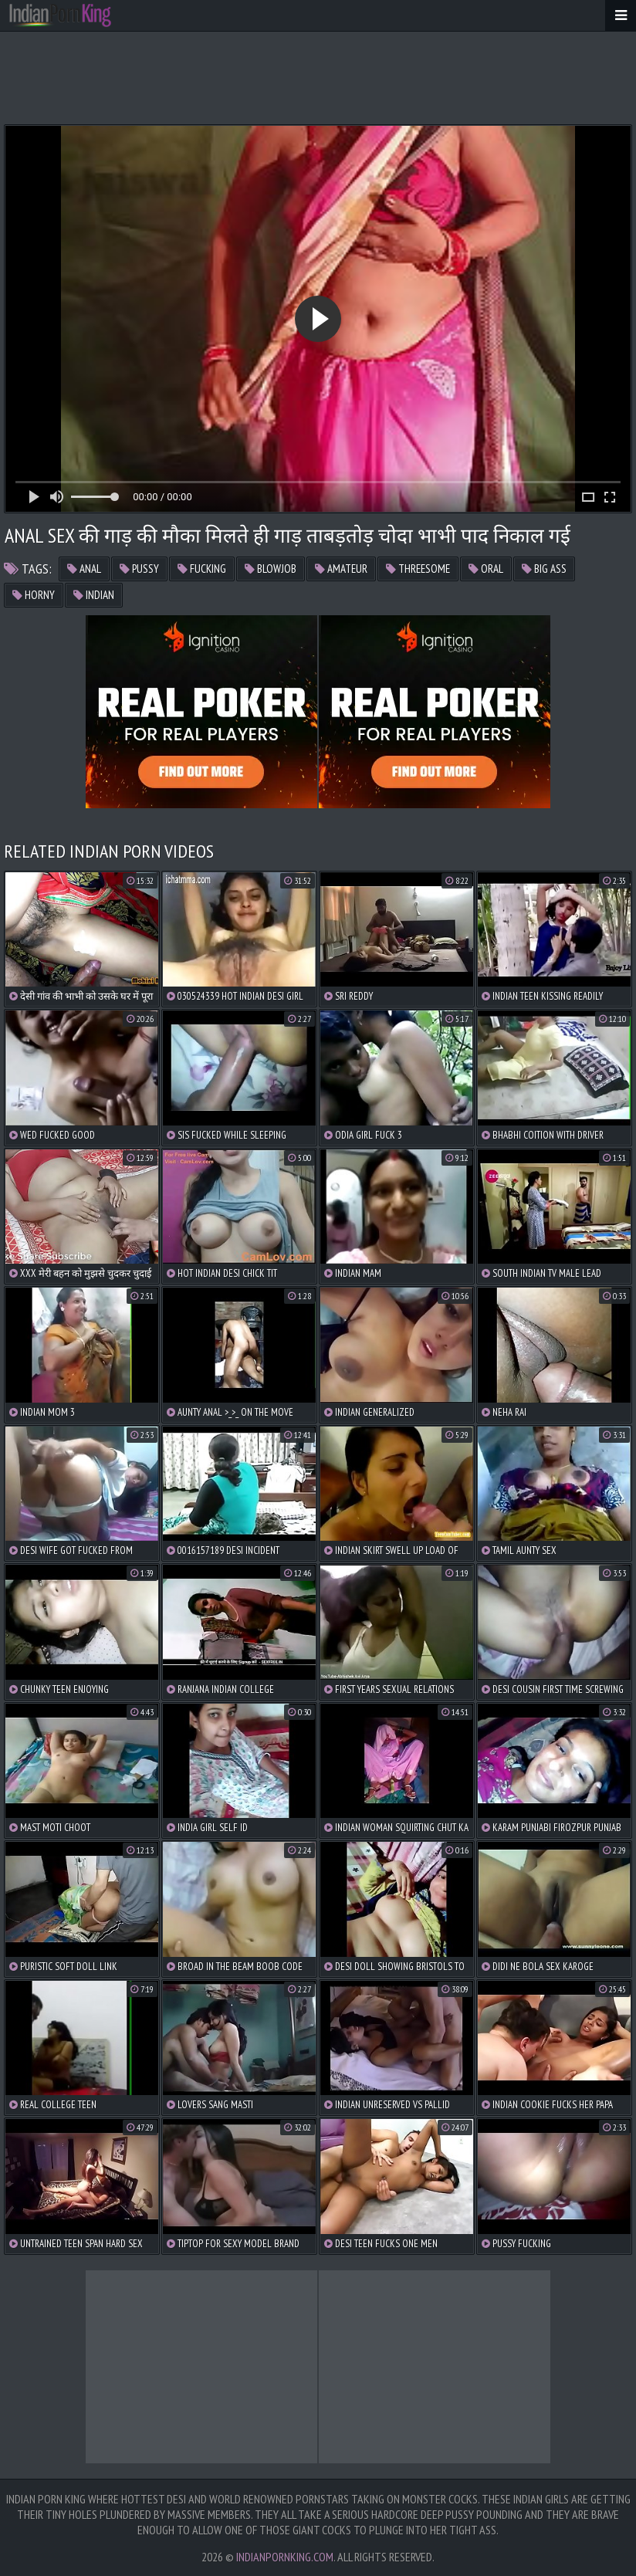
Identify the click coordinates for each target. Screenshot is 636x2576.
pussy (139, 568)
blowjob (270, 568)
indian (93, 594)
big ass (544, 568)
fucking (202, 568)
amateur (341, 568)
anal (84, 568)
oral (486, 568)
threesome (418, 568)
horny (33, 594)
